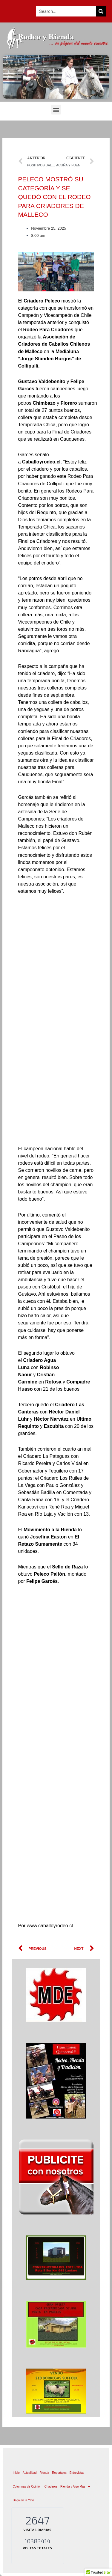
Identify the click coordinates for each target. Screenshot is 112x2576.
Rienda (44, 2472)
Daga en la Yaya (24, 2500)
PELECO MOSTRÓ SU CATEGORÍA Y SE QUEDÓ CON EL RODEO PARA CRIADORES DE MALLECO (54, 197)
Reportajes (59, 2472)
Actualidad (30, 2472)
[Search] (101, 11)
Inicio (16, 2472)
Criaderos (51, 2486)
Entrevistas (77, 2472)
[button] (56, 110)
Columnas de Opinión (27, 2486)
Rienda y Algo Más (75, 2486)
